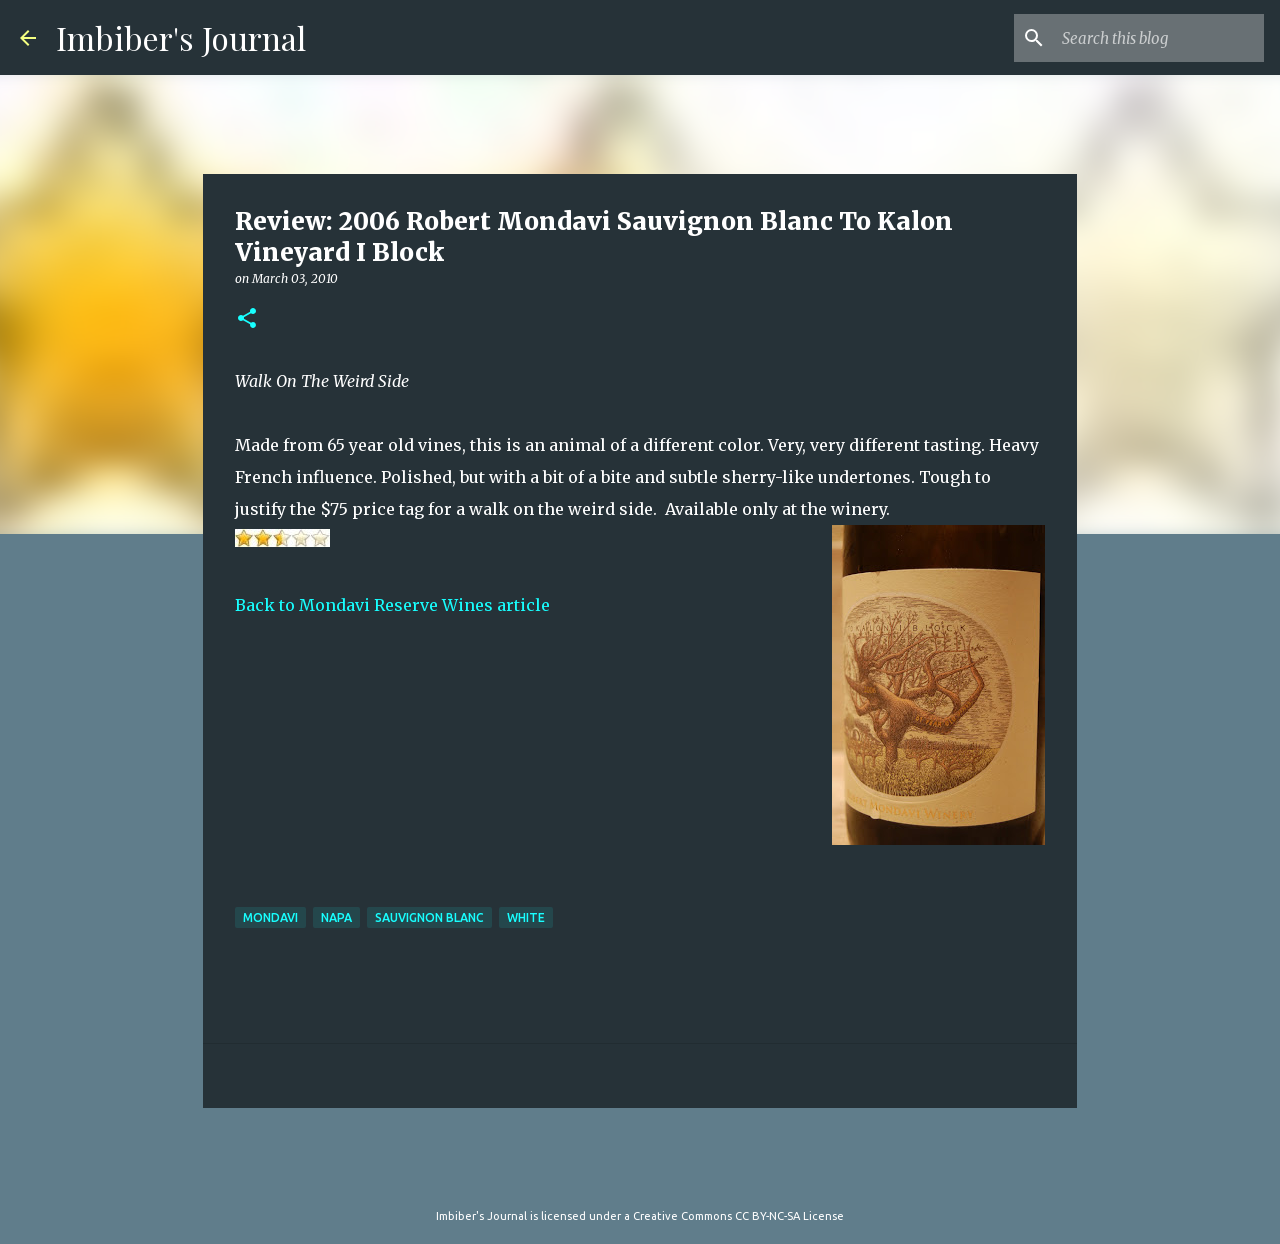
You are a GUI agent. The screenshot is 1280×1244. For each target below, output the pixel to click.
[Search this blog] (1159, 38)
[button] (247, 319)
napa (336, 917)
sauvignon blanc (429, 917)
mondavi (270, 917)
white (526, 917)
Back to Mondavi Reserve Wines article (392, 605)
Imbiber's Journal (181, 37)
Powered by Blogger (640, 1175)
